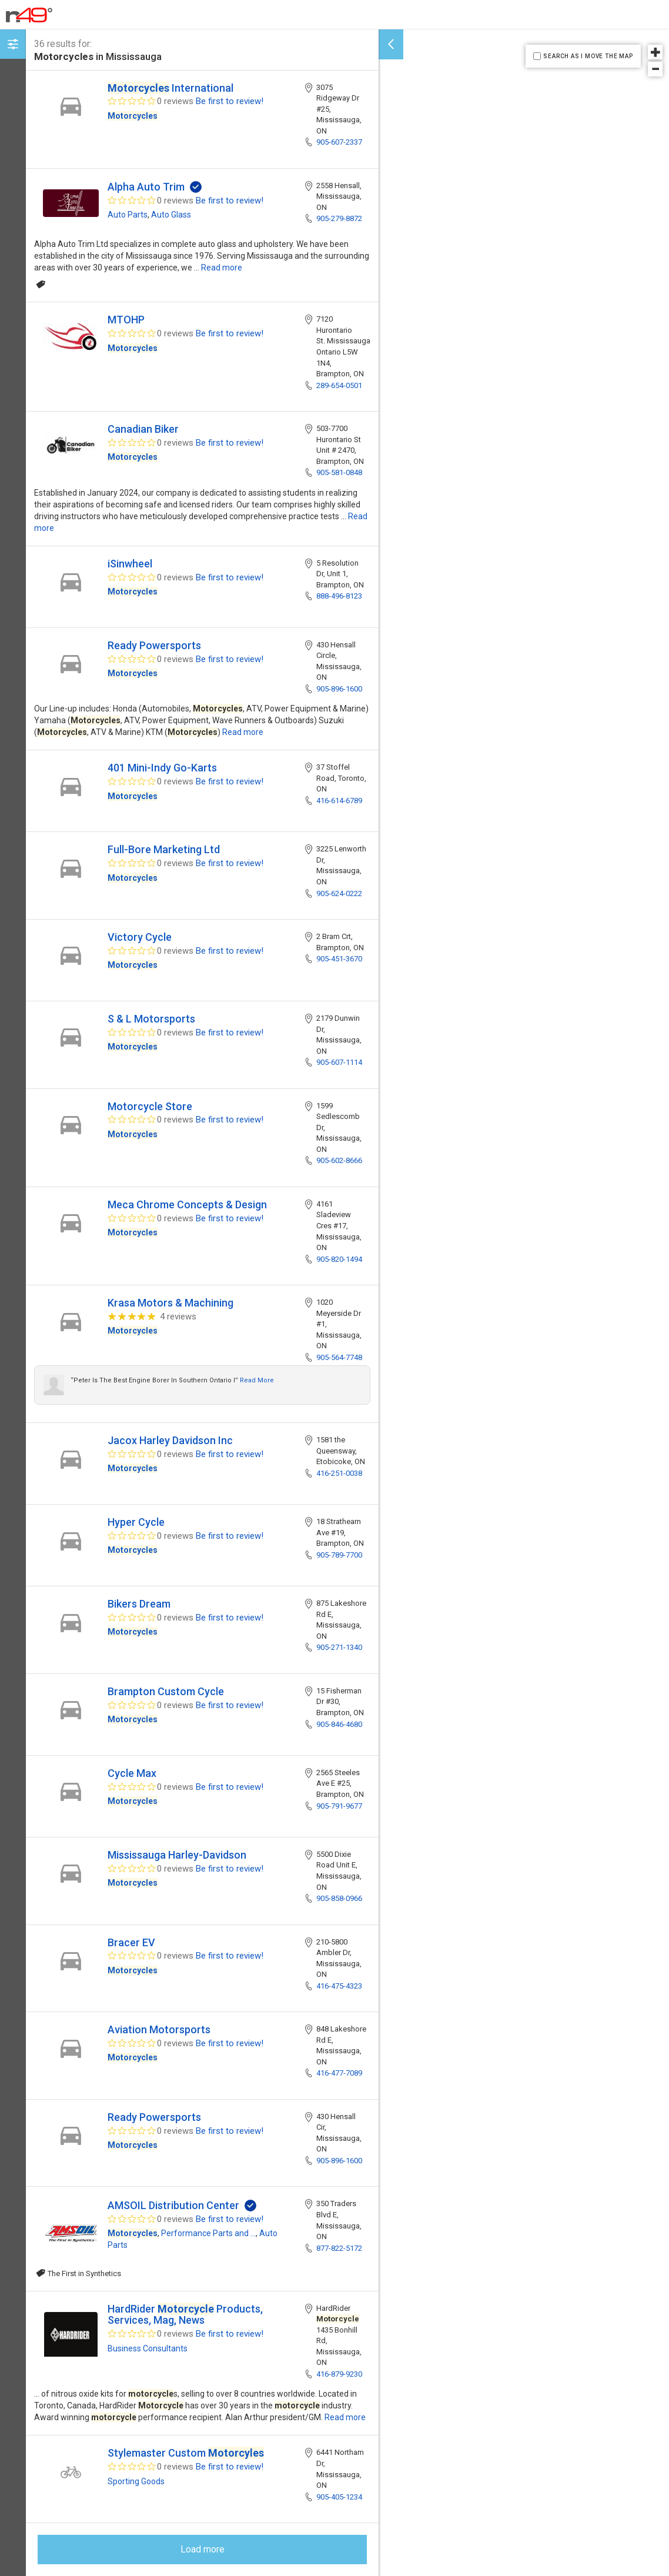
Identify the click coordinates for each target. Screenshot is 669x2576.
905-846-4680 (339, 1724)
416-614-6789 (339, 800)
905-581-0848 (339, 472)
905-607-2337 (339, 142)
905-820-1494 (339, 1259)
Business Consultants (148, 2348)
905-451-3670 (339, 958)
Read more (221, 267)
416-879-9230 (339, 2374)
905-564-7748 (339, 1357)
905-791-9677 (339, 1806)
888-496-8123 (339, 596)
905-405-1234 (339, 2497)
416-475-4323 (339, 1986)
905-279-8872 (339, 218)
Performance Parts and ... (208, 2233)
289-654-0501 (339, 385)
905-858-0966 (339, 1898)
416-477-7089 (339, 2073)
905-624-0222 (339, 893)
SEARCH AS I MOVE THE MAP (588, 56)
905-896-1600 (339, 688)
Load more (202, 2549)
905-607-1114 (339, 1062)
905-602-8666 (339, 1160)
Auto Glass (171, 214)
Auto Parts (128, 214)
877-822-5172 (339, 2248)
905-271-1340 (339, 1647)
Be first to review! (229, 101)
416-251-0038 (339, 1473)
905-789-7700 (339, 1555)
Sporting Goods (136, 2481)
